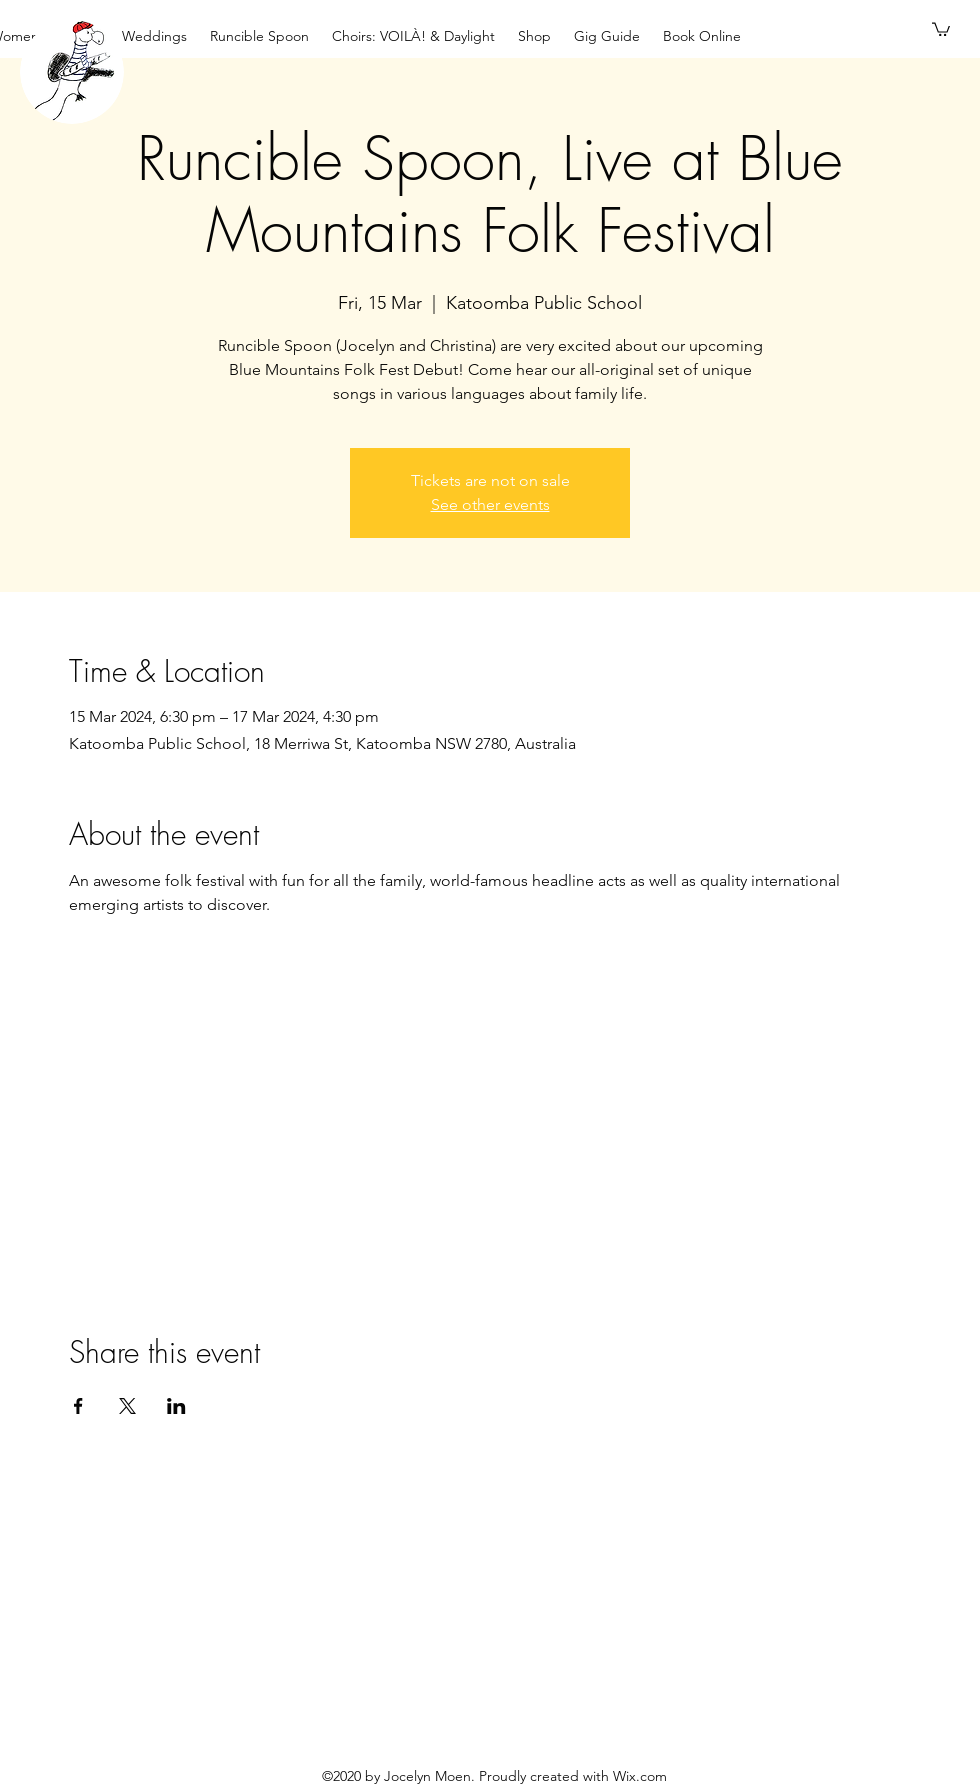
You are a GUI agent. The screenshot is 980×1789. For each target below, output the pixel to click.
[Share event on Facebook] (78, 1406)
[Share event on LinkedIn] (176, 1406)
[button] (941, 28)
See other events (490, 504)
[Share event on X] (127, 1406)
